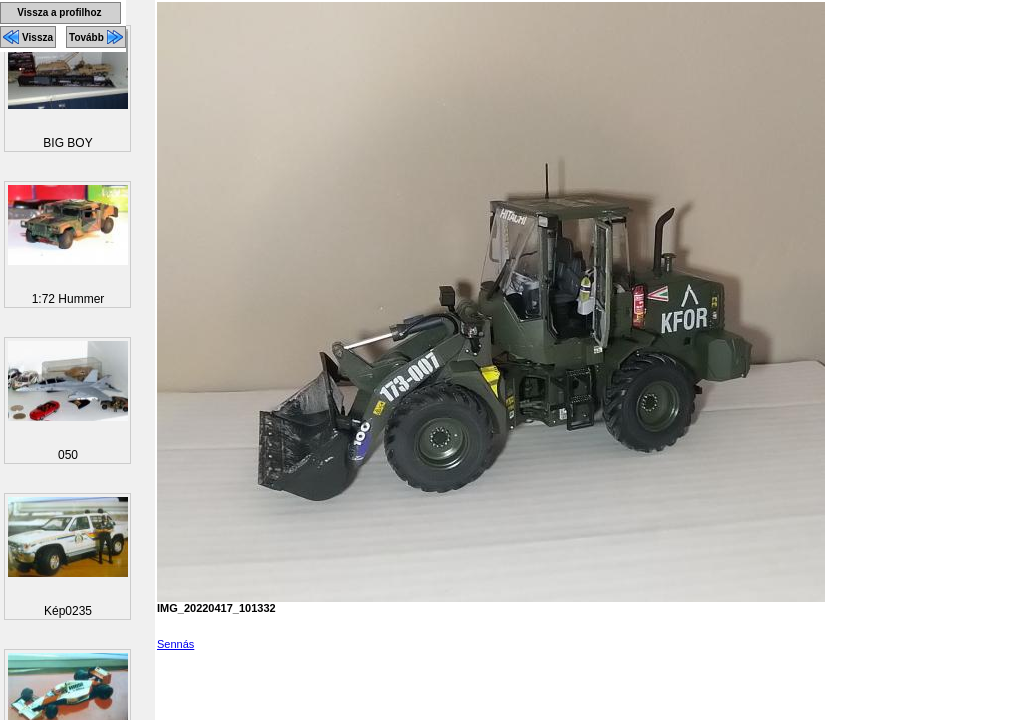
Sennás (175, 644)
